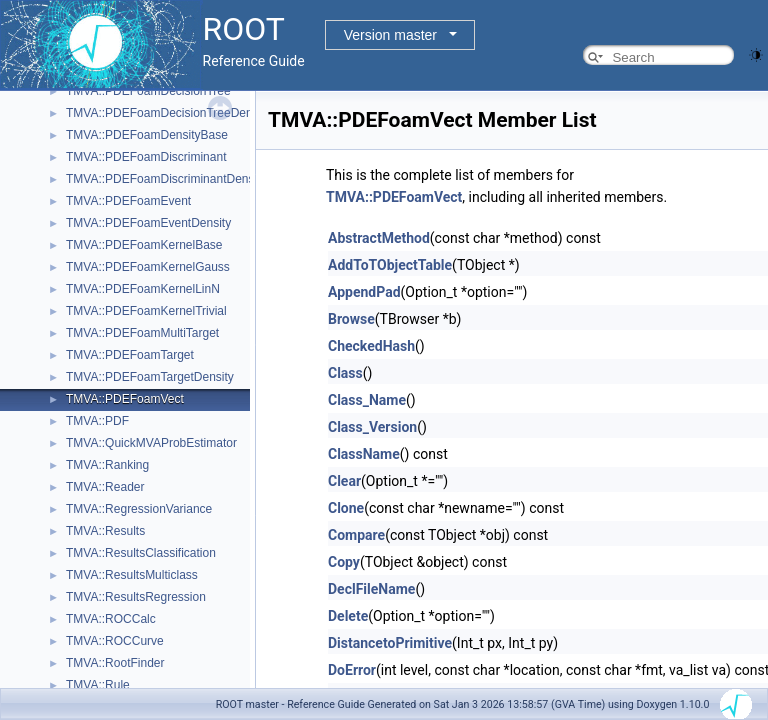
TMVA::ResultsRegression (136, 597)
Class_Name (367, 400)
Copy (344, 562)
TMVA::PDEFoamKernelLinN (143, 289)
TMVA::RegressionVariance (139, 509)
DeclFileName (371, 589)
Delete (348, 616)
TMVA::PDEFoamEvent (128, 201)
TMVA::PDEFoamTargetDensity (150, 377)
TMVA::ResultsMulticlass (132, 575)
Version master (390, 35)
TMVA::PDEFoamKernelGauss (148, 267)
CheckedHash (371, 346)
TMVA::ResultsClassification (141, 553)
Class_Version (372, 427)
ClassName (364, 454)
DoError (352, 670)
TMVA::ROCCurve (115, 641)
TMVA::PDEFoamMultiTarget (142, 333)
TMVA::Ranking (107, 465)
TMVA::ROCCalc (111, 619)
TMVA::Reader (105, 487)
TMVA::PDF (97, 421)
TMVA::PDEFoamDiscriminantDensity (166, 179)
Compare (356, 535)
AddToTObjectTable (390, 265)
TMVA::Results (105, 531)
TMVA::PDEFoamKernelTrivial (146, 311)
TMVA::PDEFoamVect (125, 399)
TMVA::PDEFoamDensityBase (147, 135)
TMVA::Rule (98, 685)
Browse (351, 319)
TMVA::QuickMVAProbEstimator (151, 443)
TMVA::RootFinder (115, 663)
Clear (344, 481)
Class (345, 373)
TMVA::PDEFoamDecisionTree (148, 91)
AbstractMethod (379, 238)
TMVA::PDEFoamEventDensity (148, 223)
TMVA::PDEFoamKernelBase (144, 245)
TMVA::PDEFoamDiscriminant (146, 157)
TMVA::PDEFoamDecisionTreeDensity (168, 113)
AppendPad (364, 292)
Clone (346, 508)
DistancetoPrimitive (390, 643)
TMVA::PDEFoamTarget (130, 355)
